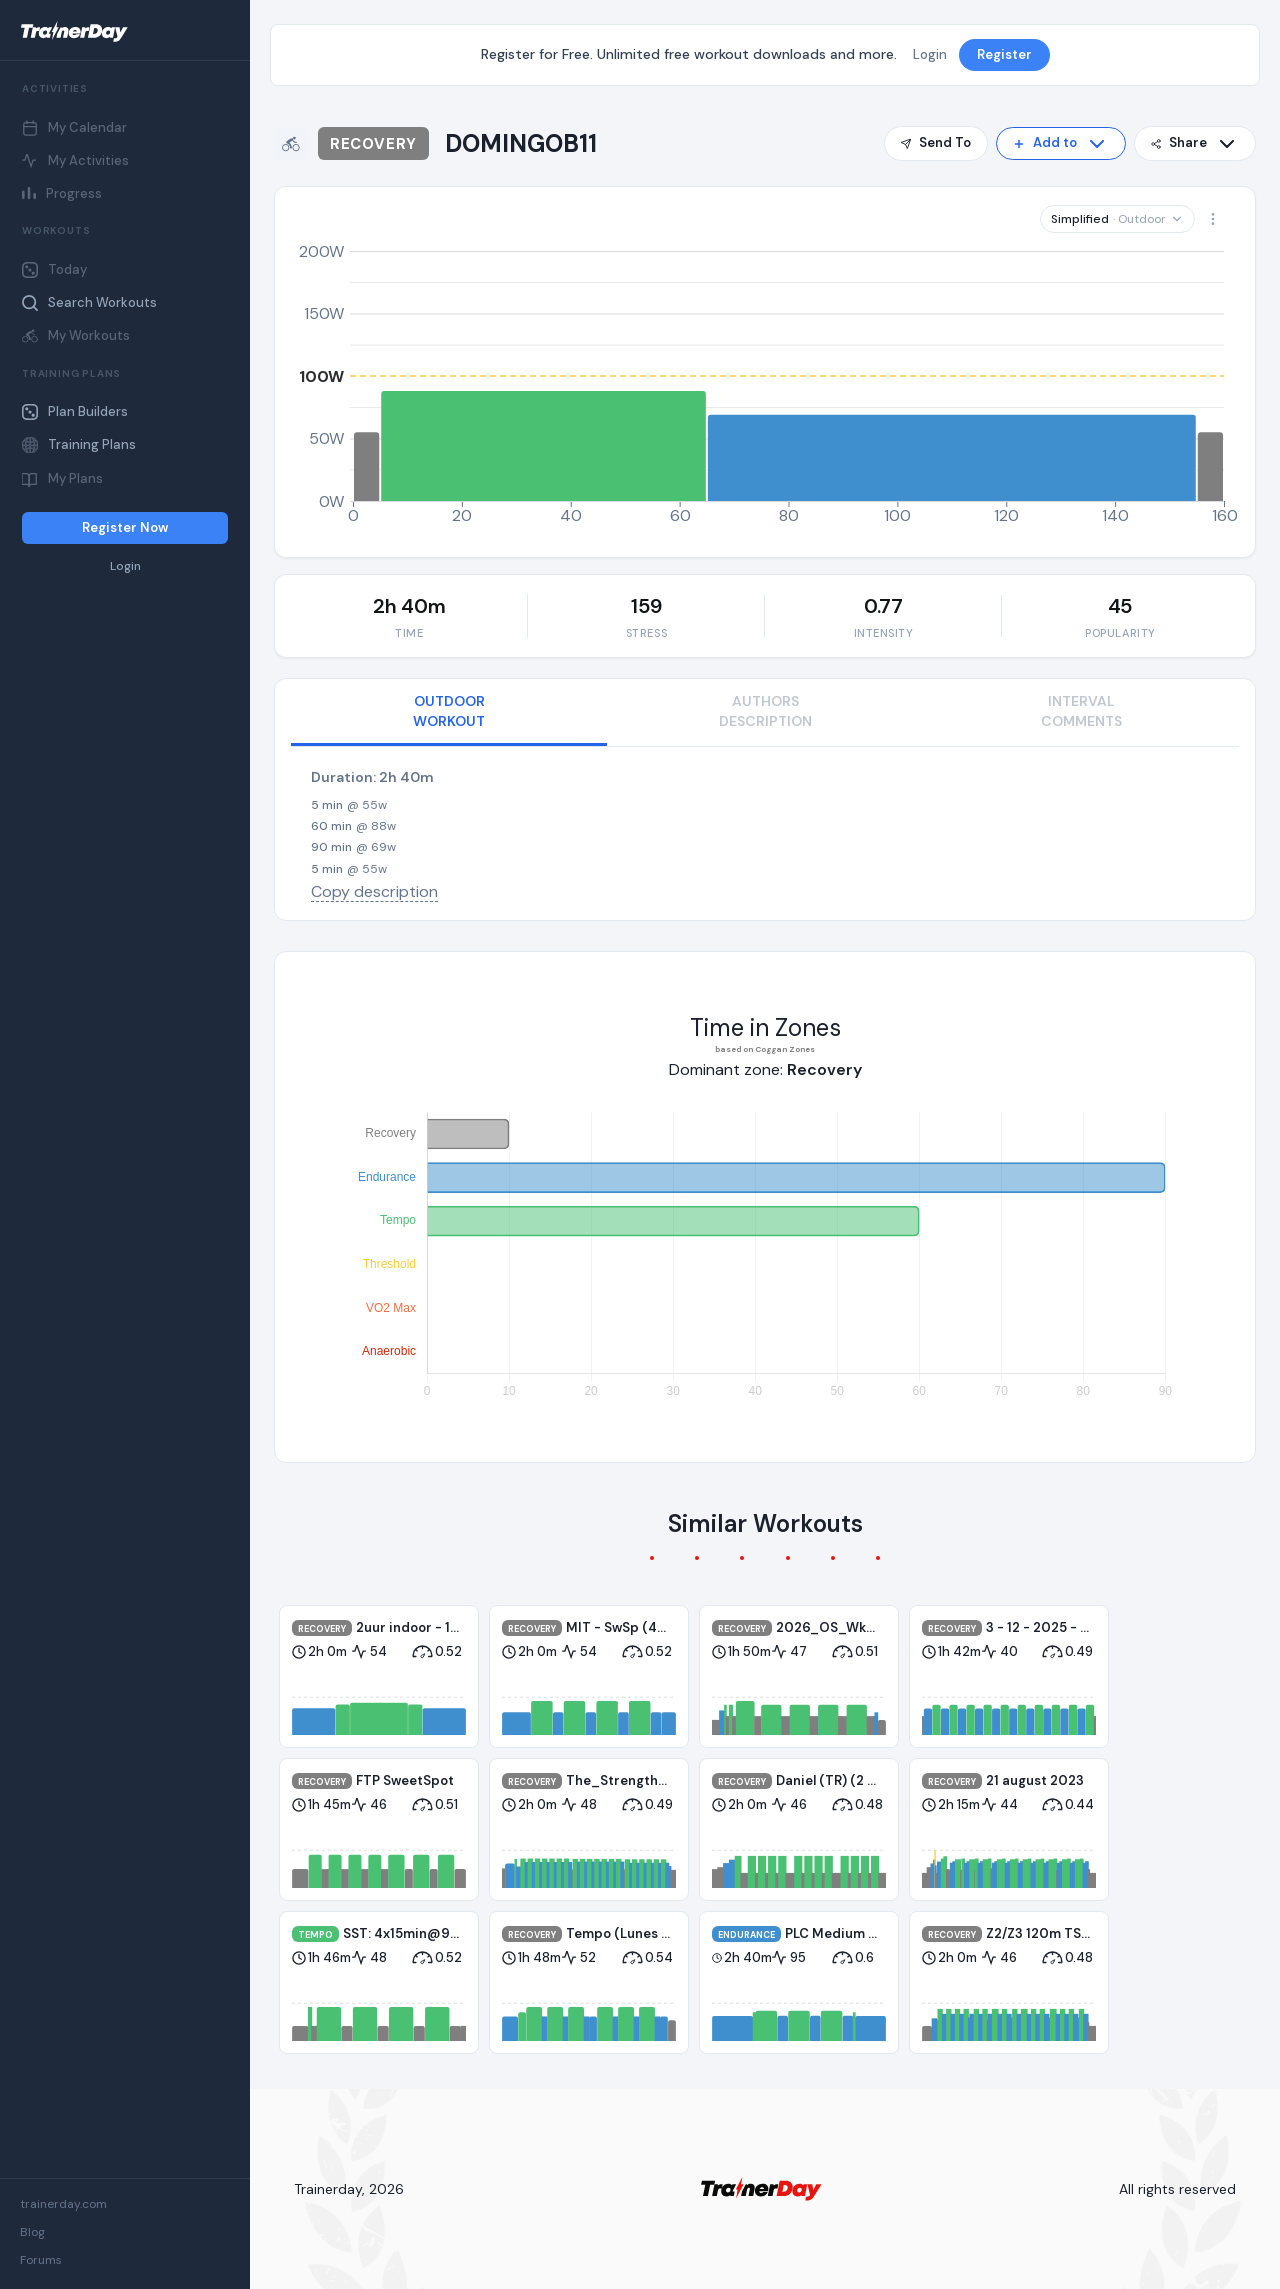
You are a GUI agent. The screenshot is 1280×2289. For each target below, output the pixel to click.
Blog (32, 2232)
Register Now (125, 527)
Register (1004, 54)
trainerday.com (63, 2204)
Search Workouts (89, 302)
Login (125, 566)
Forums (41, 2260)
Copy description (374, 891)
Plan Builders (75, 411)
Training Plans (79, 444)
